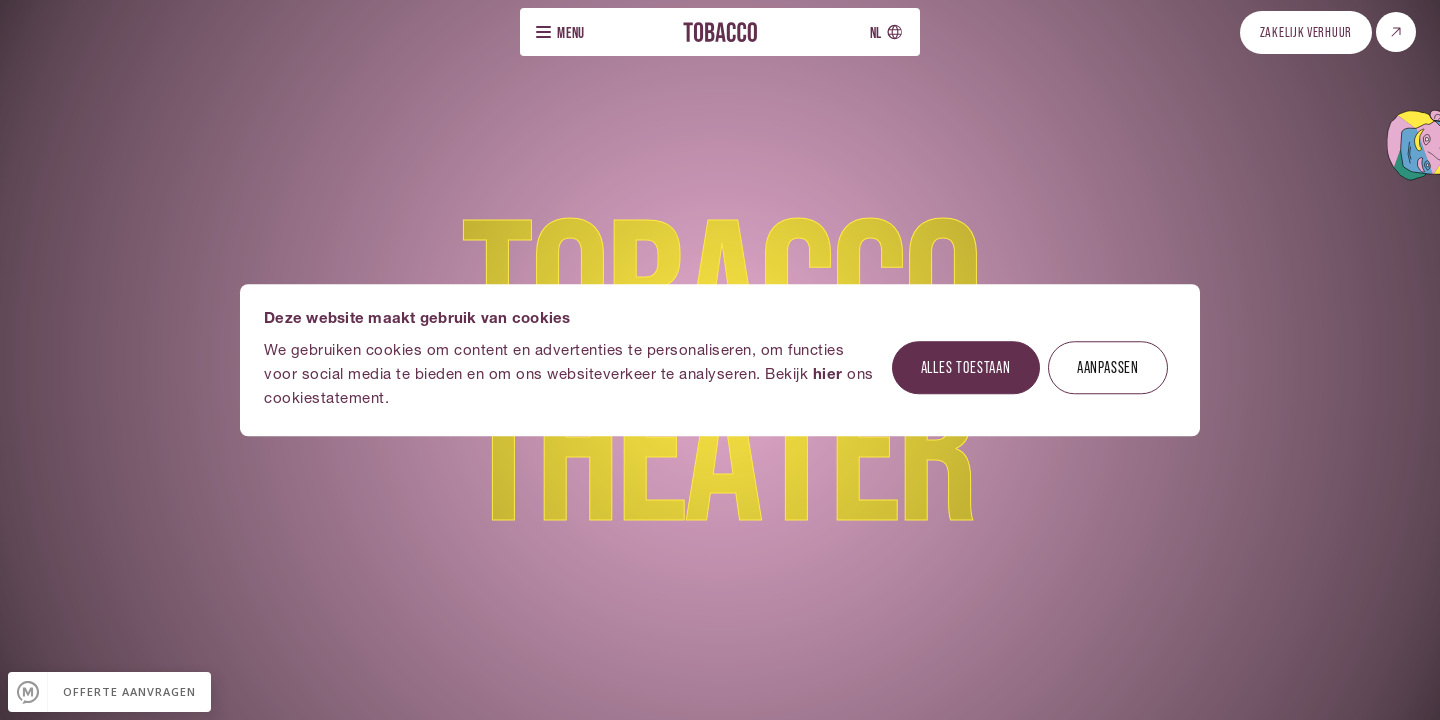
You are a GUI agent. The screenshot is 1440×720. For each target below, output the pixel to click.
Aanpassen (1108, 366)
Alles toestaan (966, 366)
